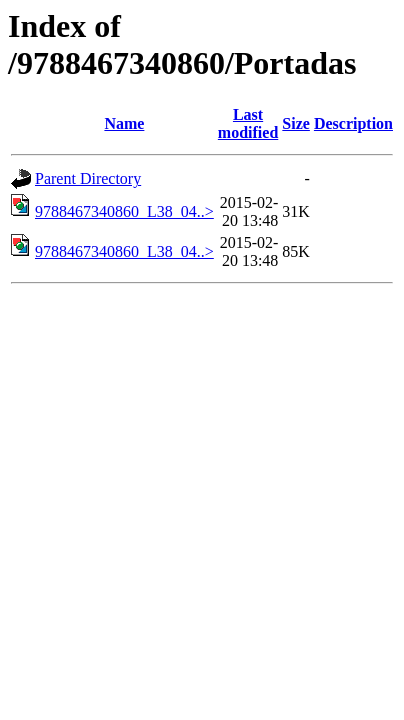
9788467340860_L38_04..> (124, 211)
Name (124, 123)
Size (296, 123)
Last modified (248, 123)
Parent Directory (88, 178)
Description (353, 123)
